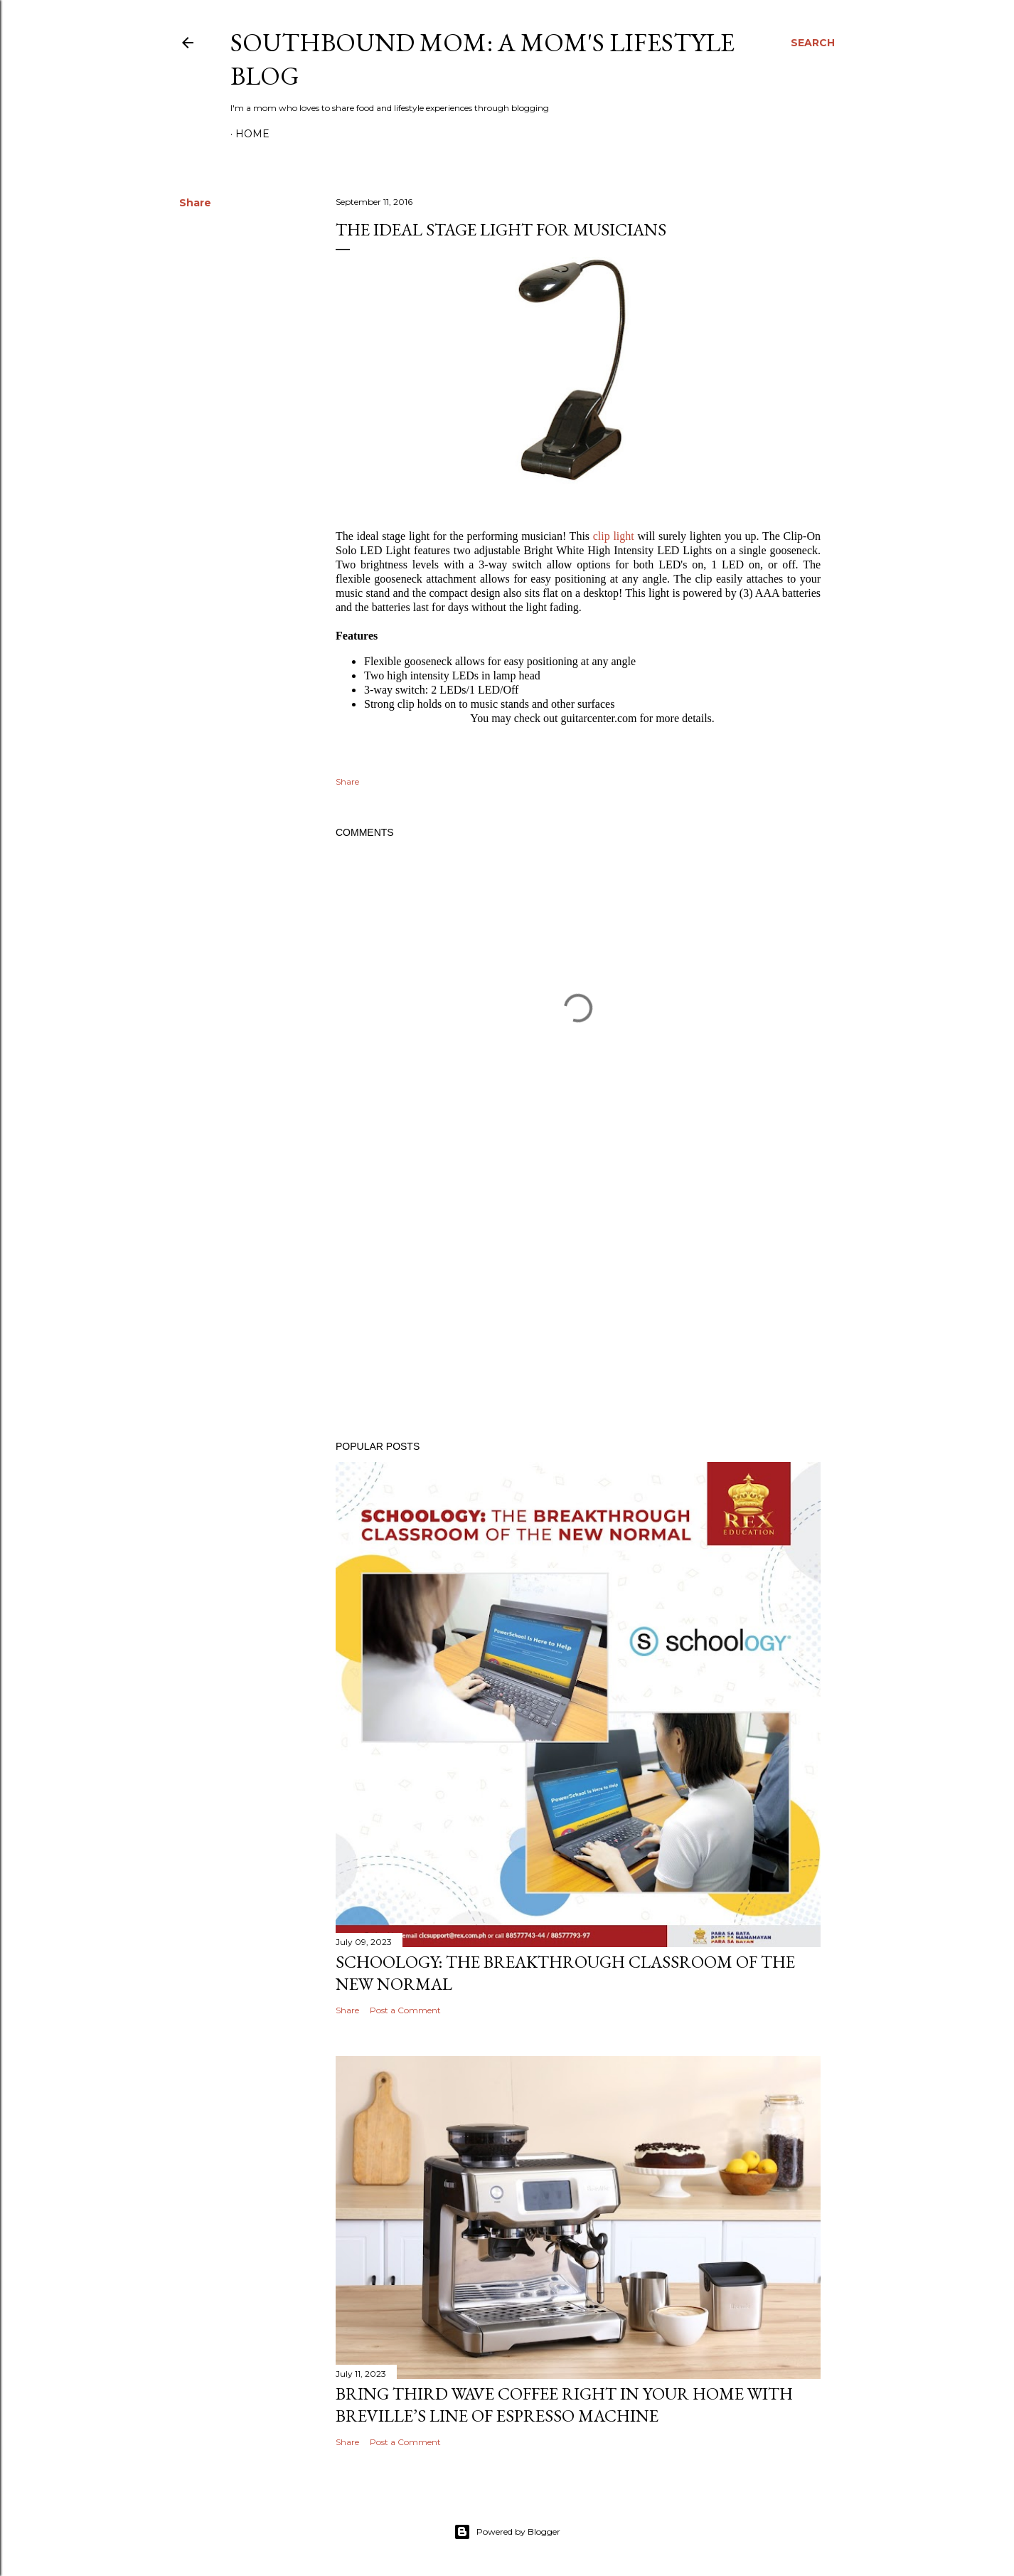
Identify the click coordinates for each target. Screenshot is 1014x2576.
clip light (613, 536)
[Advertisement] (578, 1305)
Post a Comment (405, 2010)
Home (252, 133)
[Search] (813, 43)
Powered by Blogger (507, 2531)
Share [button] (195, 202)
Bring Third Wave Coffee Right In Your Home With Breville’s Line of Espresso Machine (564, 2404)
